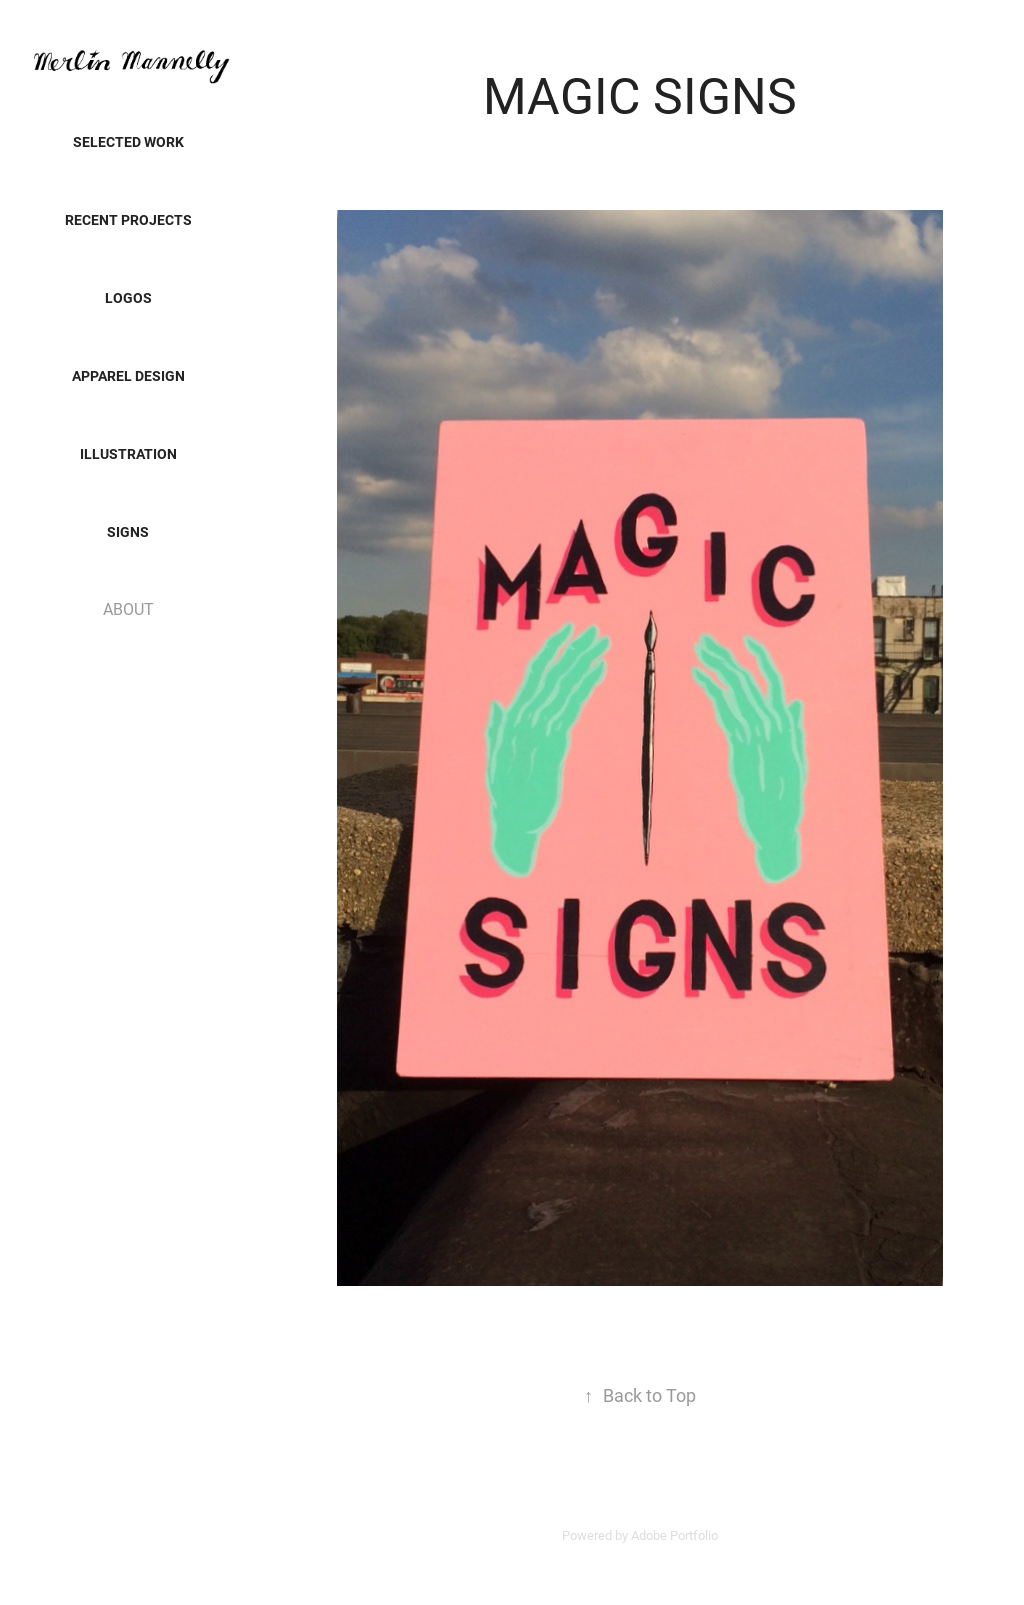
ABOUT (128, 608)
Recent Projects (128, 219)
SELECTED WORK (128, 141)
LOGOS (128, 297)
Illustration (128, 453)
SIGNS (128, 531)
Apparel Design (128, 375)
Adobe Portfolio (674, 1535)
